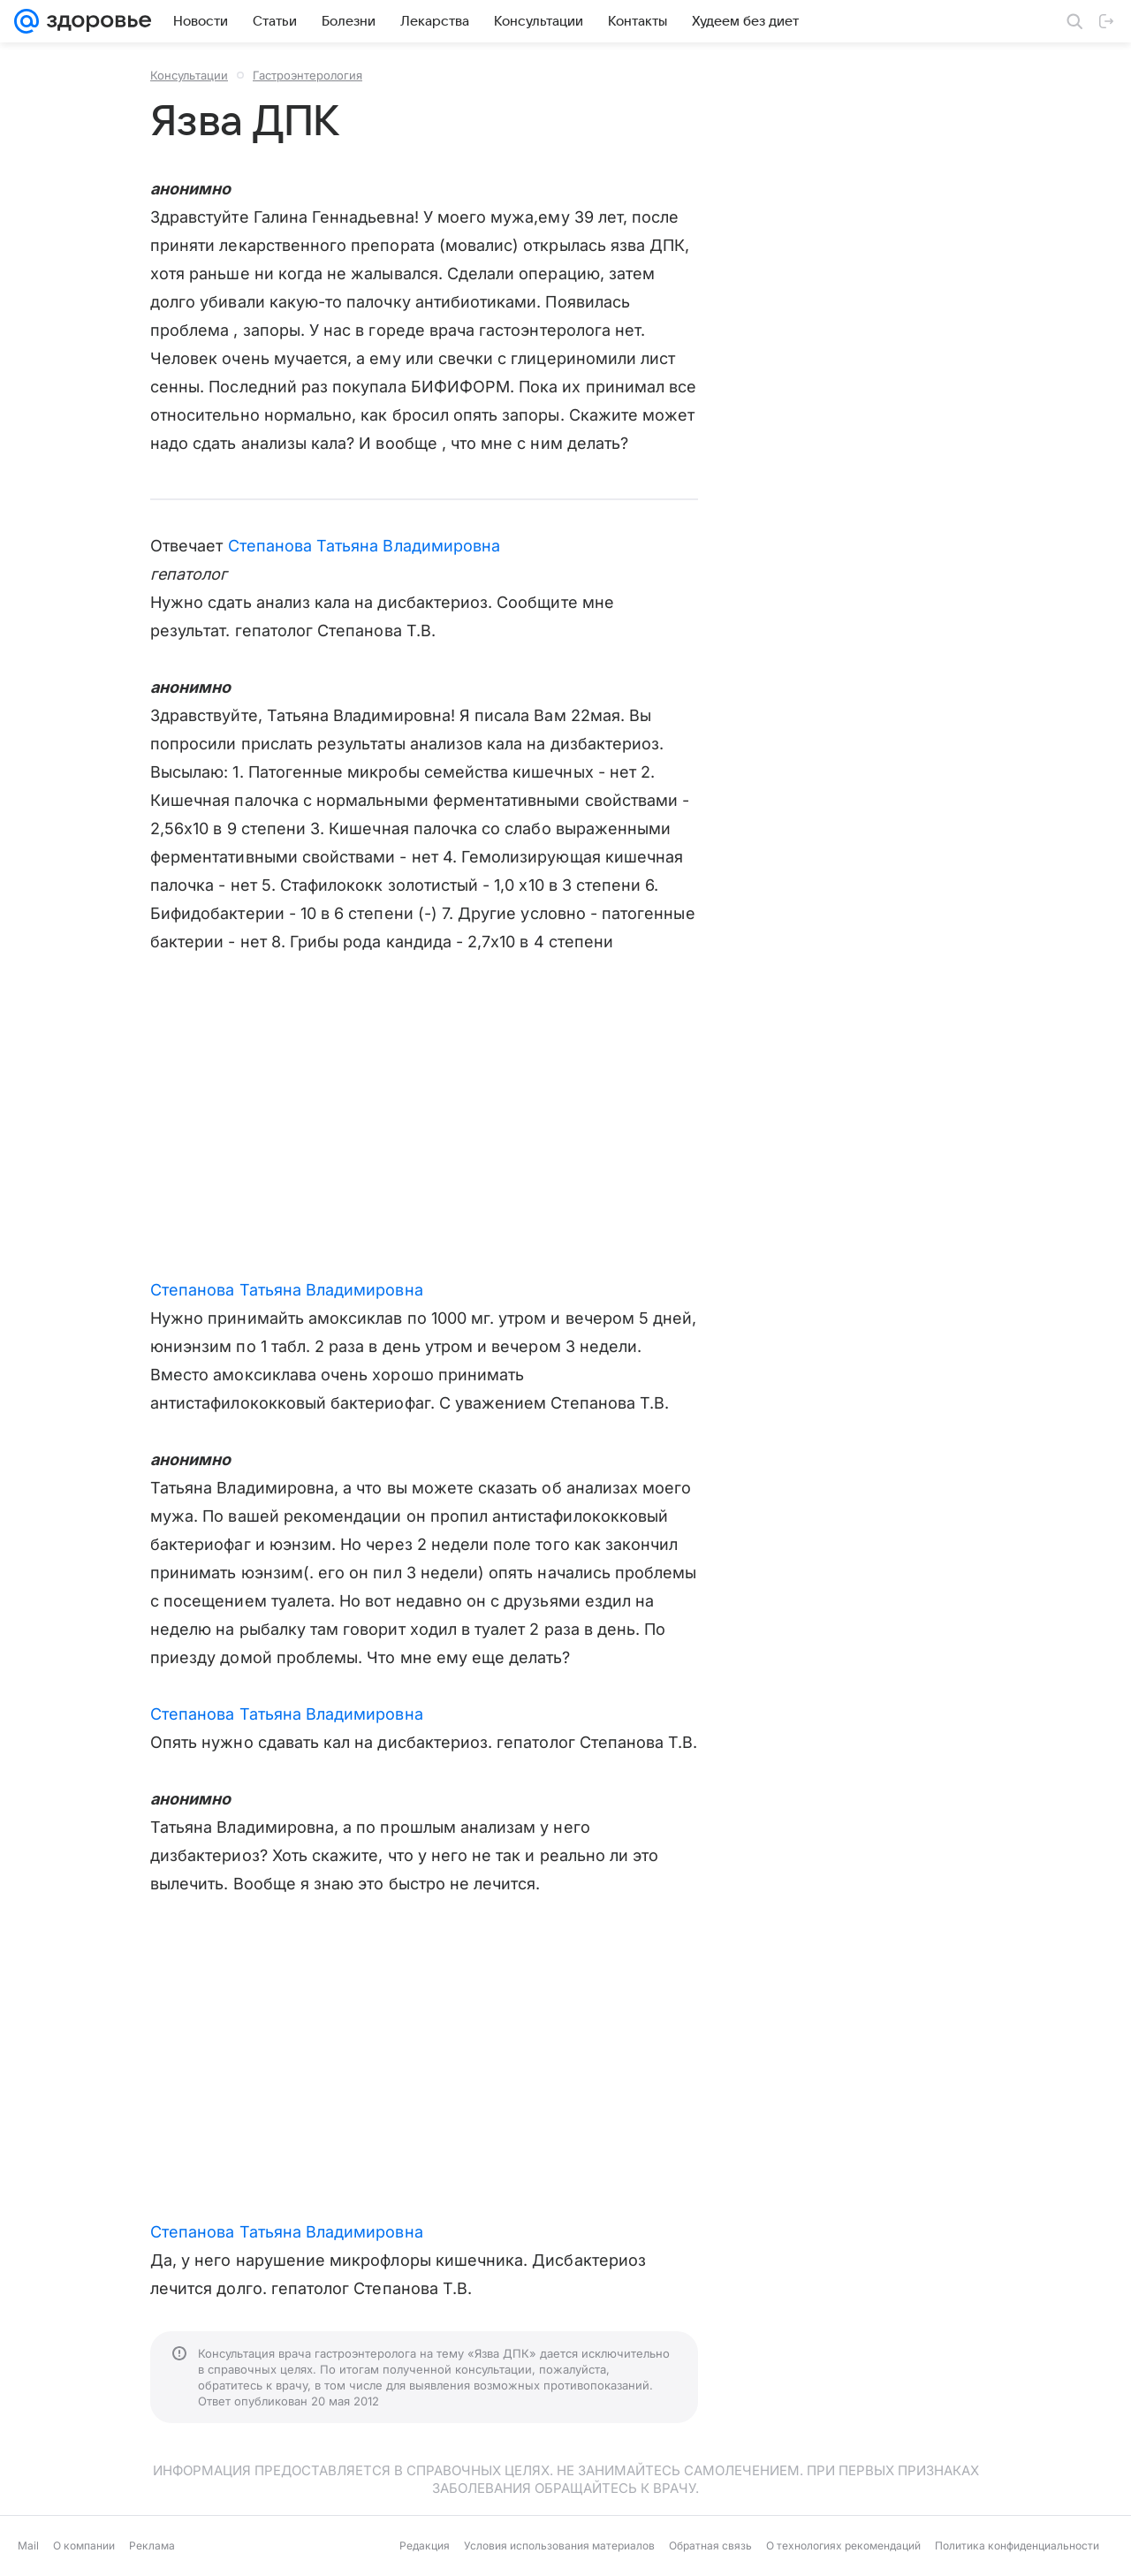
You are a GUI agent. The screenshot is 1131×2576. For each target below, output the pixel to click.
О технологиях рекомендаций (843, 2545)
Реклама (152, 2545)
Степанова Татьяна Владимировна (364, 545)
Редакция (424, 2545)
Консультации (189, 75)
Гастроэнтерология (307, 75)
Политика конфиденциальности (1017, 2545)
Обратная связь (710, 2545)
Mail (28, 2545)
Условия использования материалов (559, 2545)
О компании (84, 2545)
